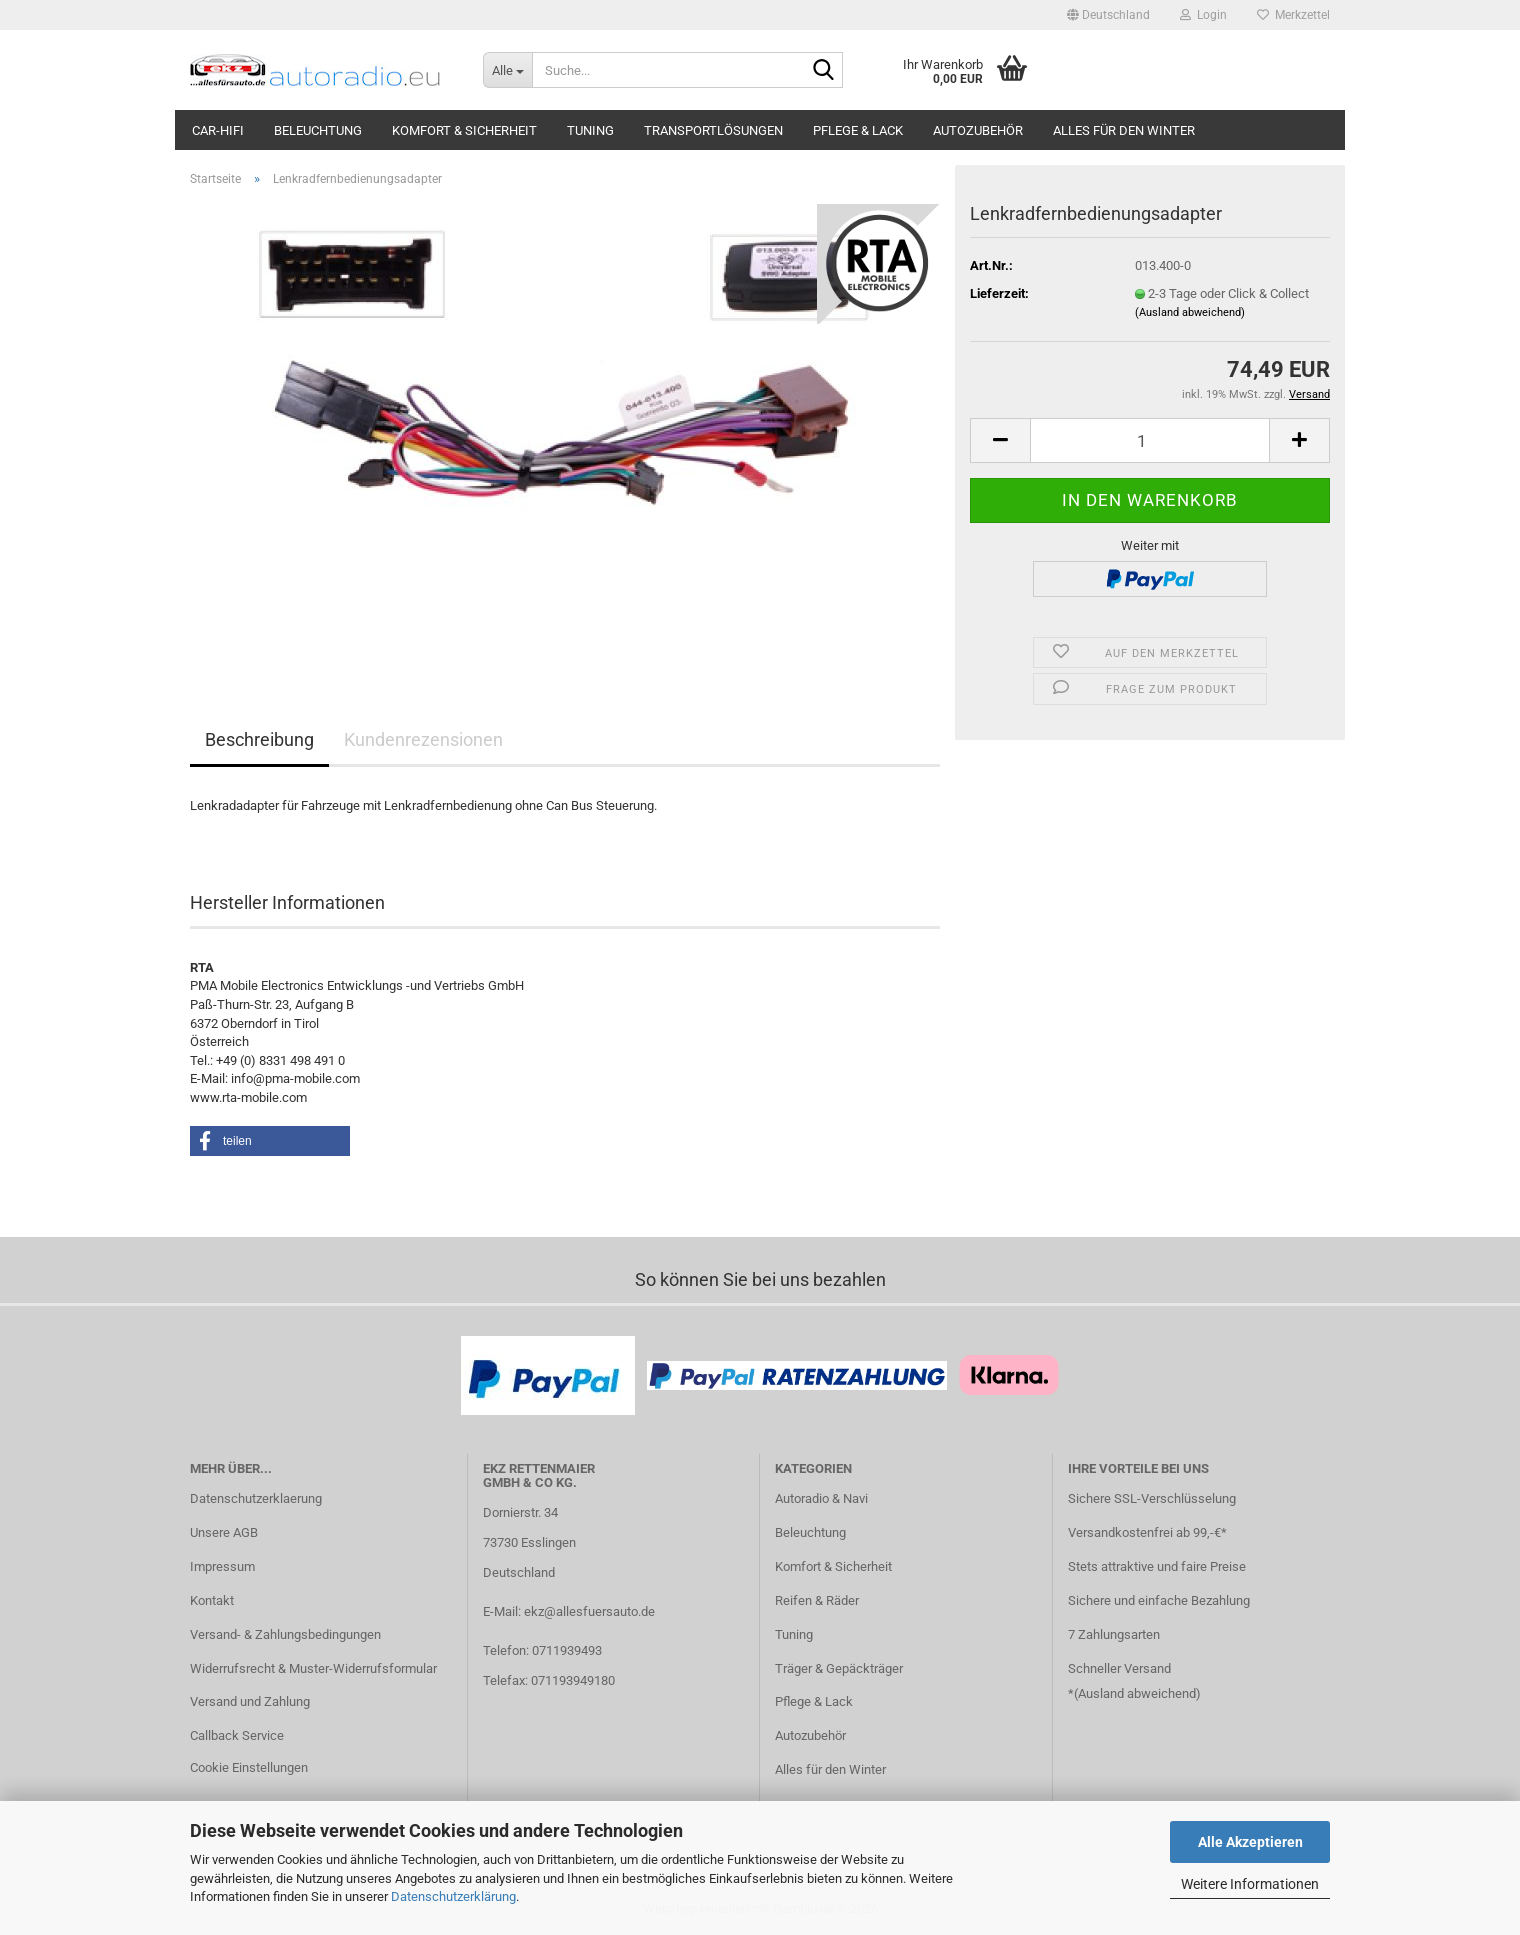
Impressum (222, 1566)
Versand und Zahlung (250, 1701)
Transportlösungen (713, 130)
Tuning (590, 130)
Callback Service (237, 1735)
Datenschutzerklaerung (256, 1498)
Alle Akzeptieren (1250, 1842)
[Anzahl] (1150, 440)
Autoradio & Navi (821, 1498)
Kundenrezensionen (423, 739)
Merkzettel (1293, 15)
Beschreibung (259, 739)
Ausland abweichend (1137, 1693)
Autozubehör (978, 130)
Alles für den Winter (1124, 130)
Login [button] (1203, 15)
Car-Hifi (218, 130)
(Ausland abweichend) (1190, 312)
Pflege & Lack (858, 130)
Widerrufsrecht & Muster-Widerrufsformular (313, 1668)
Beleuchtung (318, 130)
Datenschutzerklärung (453, 1896)
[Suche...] (507, 70)
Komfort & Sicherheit (464, 130)
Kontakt (212, 1600)
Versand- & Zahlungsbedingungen (285, 1634)
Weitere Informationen (1250, 1884)
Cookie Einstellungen (249, 1767)
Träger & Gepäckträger (839, 1668)
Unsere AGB (224, 1532)
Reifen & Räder (817, 1600)
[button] (1108, 15)
